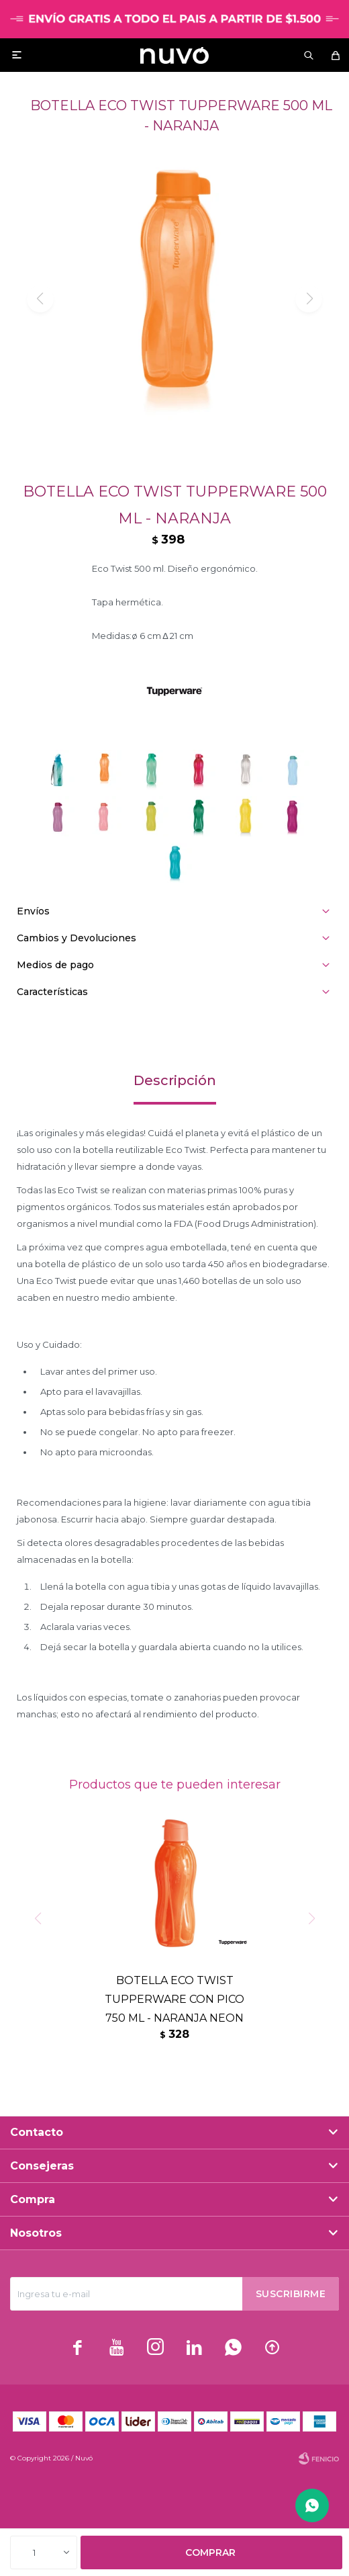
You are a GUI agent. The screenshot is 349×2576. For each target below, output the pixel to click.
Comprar (210, 2552)
